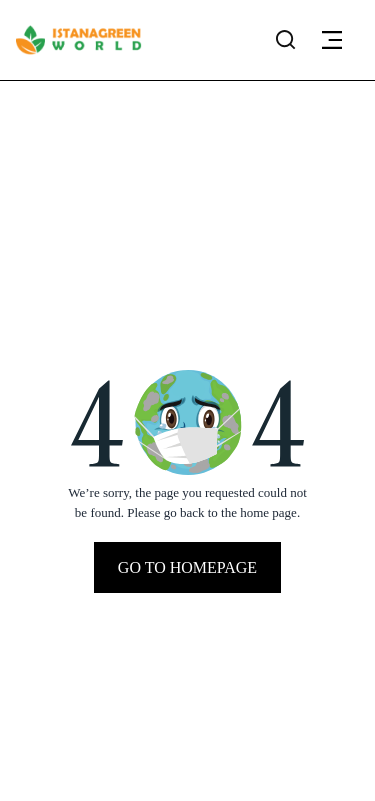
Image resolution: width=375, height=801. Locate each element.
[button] (332, 40)
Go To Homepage (187, 567)
